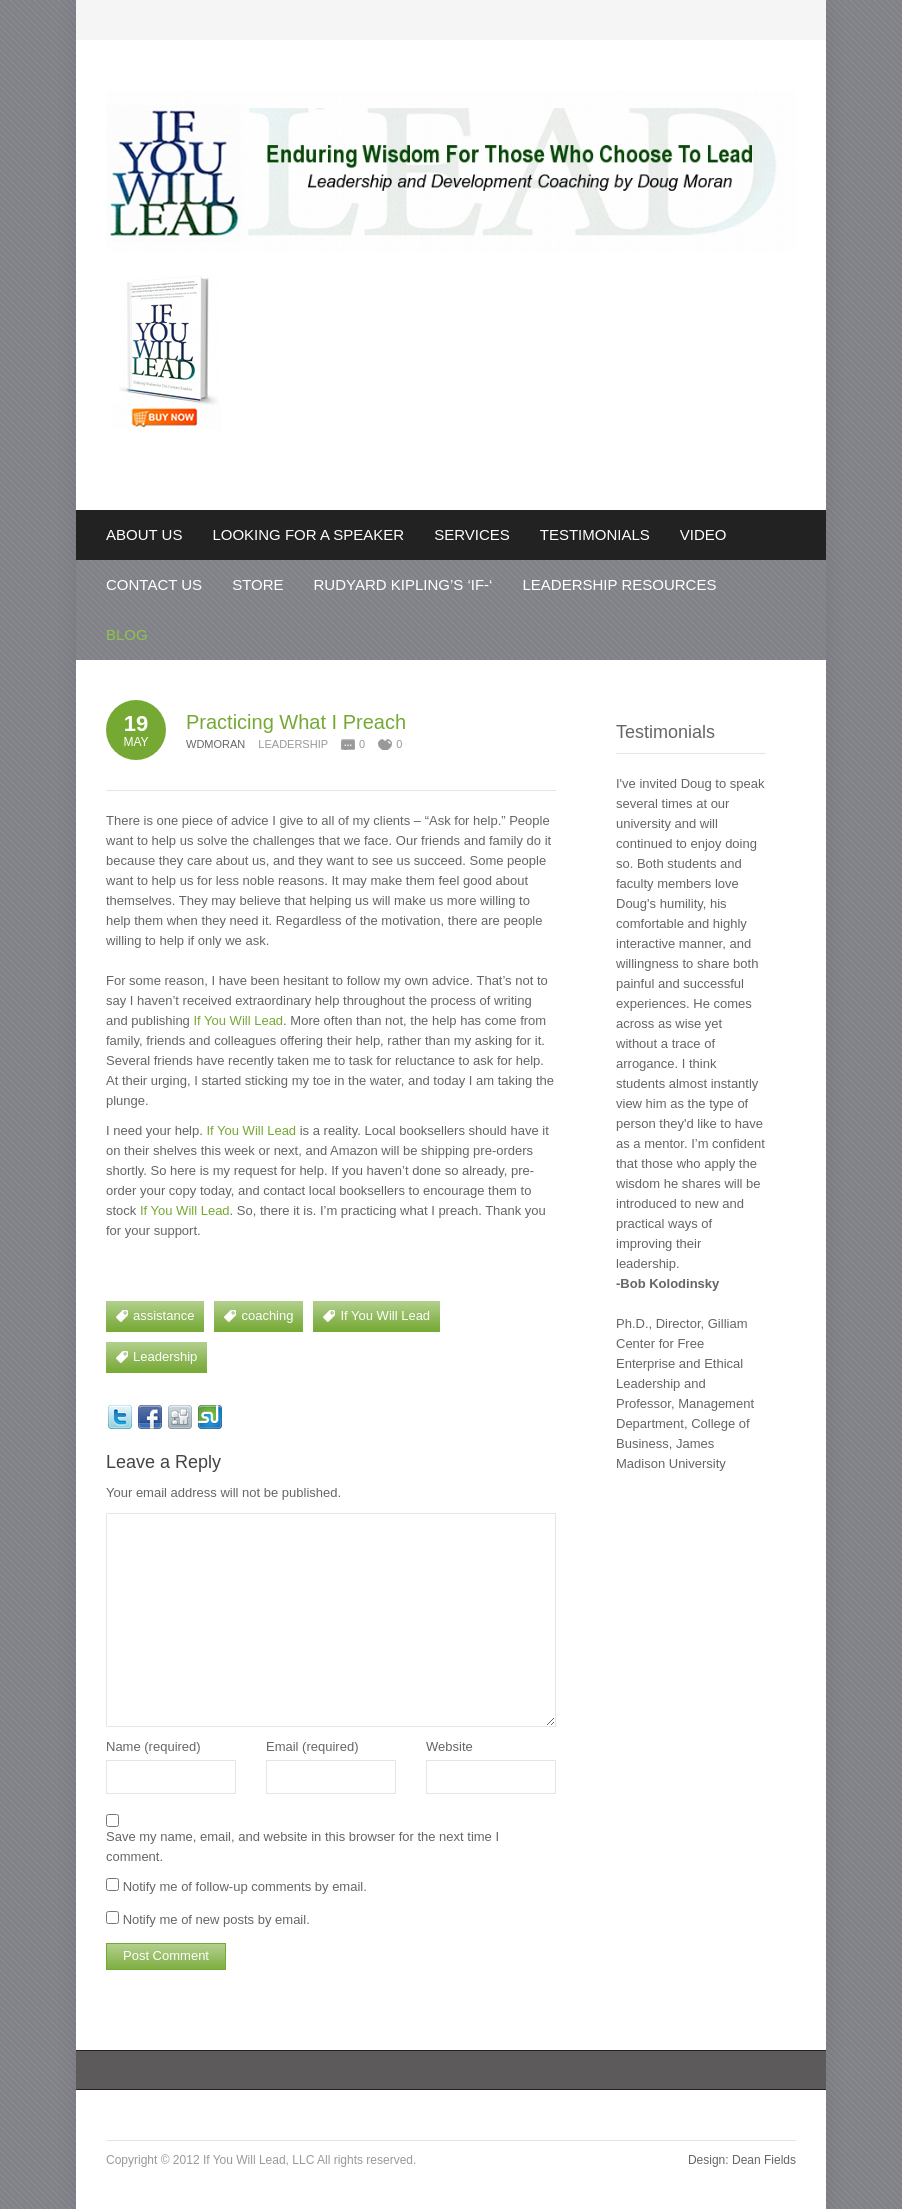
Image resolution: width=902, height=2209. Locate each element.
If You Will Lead (238, 1020)
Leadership (293, 744)
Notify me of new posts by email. (216, 1919)
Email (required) (312, 1746)
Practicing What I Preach (296, 722)
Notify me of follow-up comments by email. (245, 1886)
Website (449, 1746)
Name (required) (153, 1746)
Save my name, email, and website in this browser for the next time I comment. (302, 1846)
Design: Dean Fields (742, 2160)
